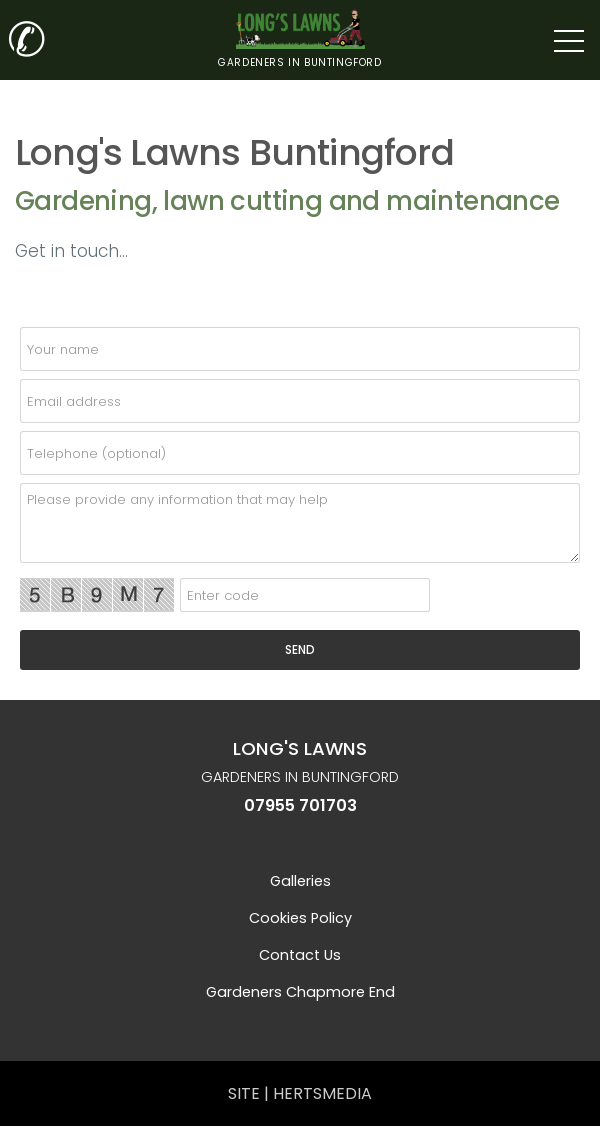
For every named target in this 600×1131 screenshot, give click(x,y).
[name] (300, 349)
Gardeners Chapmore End (300, 992)
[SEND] (300, 650)
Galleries (300, 881)
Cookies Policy (300, 918)
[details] (300, 523)
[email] (300, 401)
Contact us (300, 955)
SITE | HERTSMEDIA (300, 1093)
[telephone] (300, 453)
